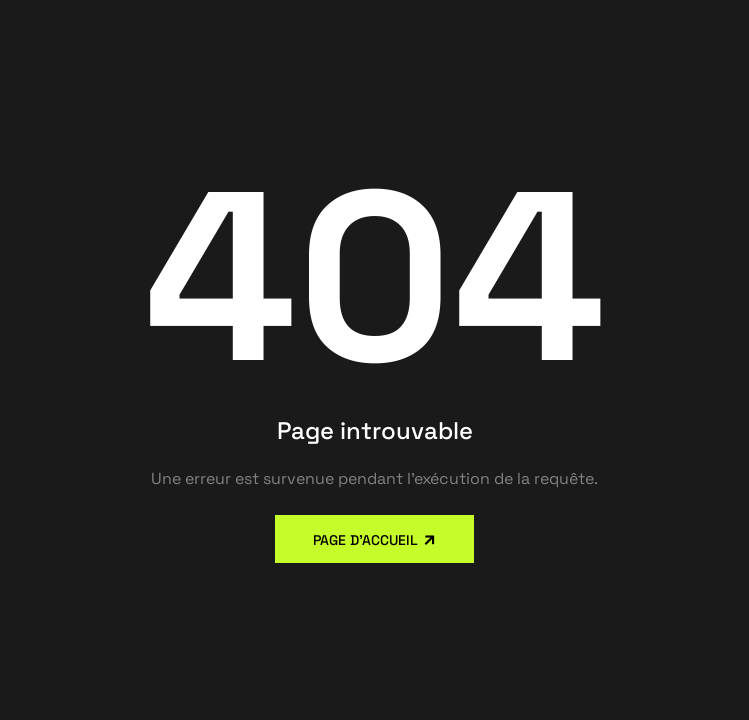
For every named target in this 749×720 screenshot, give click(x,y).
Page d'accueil (365, 540)
